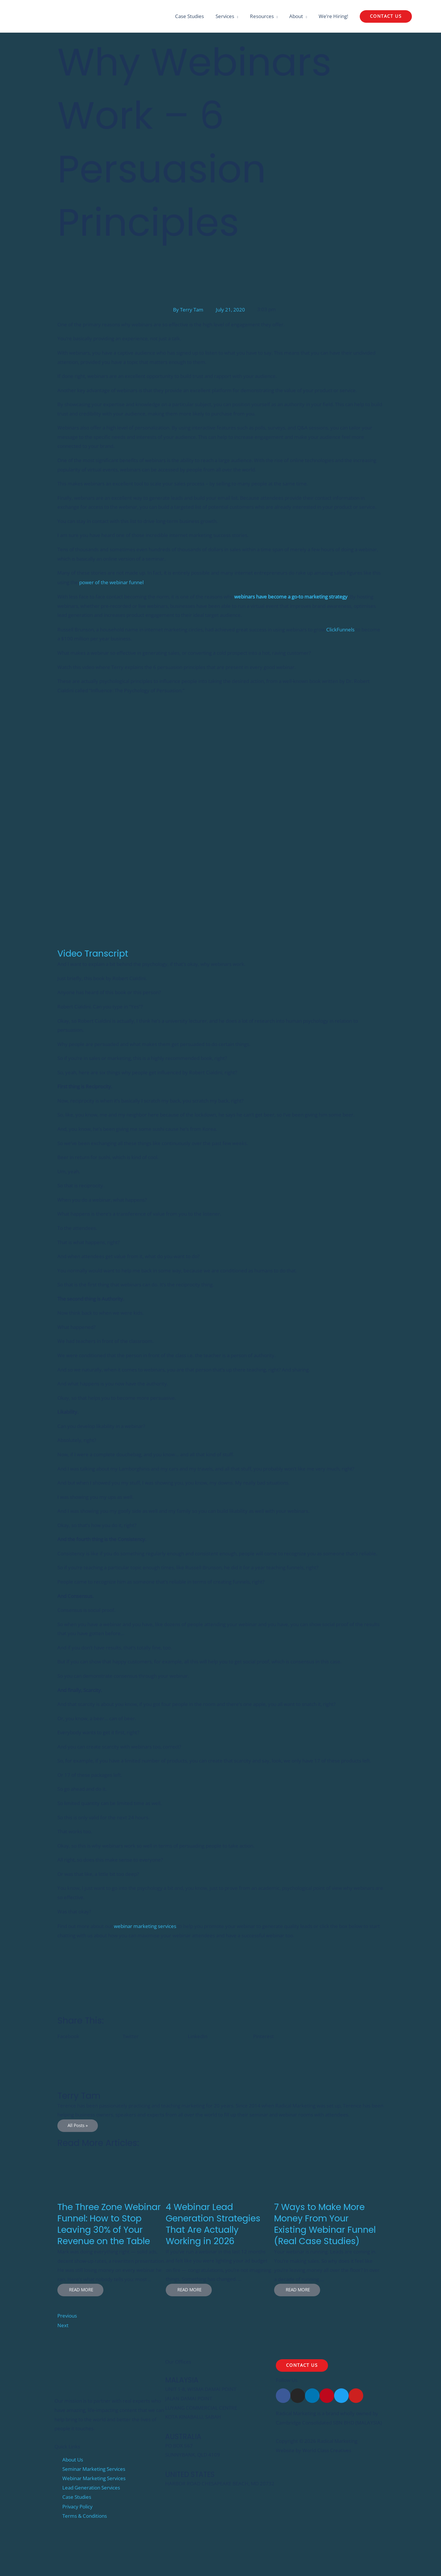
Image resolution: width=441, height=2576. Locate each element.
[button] (386, 16)
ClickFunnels (340, 629)
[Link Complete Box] (111, 2225)
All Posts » (78, 2125)
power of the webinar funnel (111, 582)
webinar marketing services (145, 1925)
